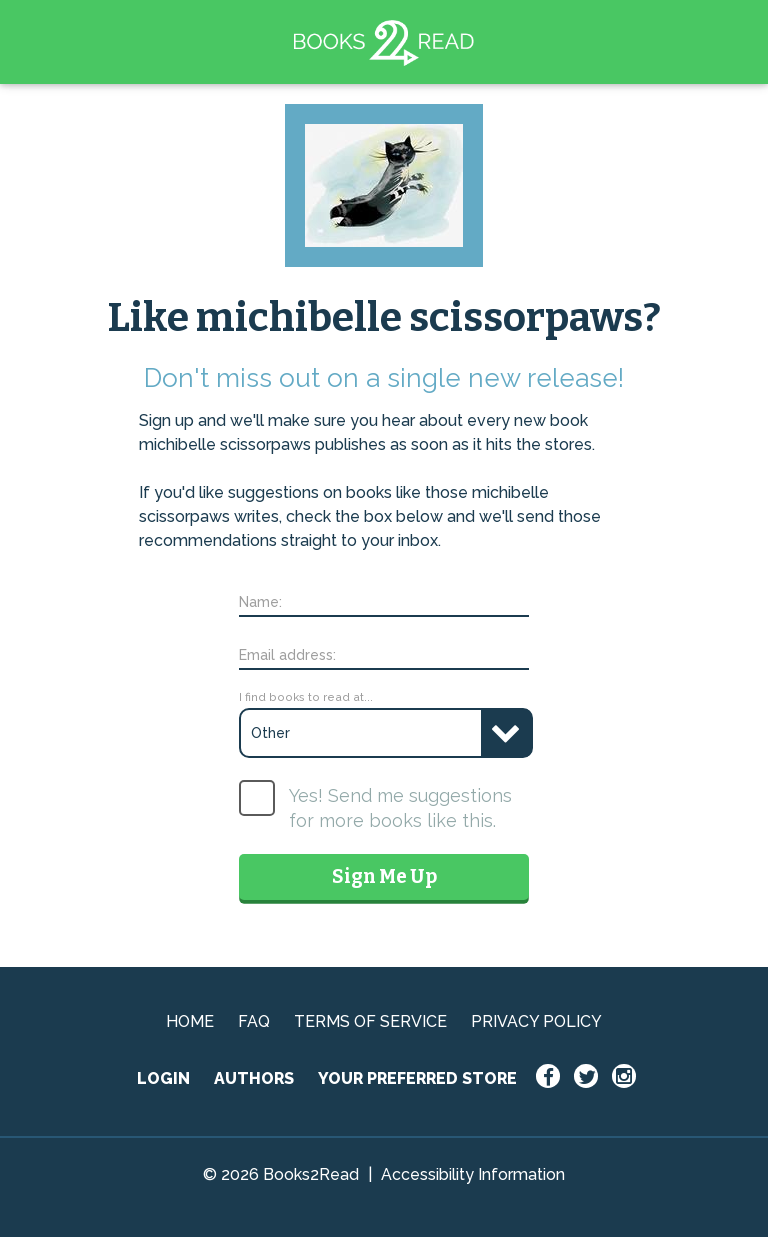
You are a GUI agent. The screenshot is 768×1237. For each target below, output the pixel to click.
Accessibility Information (473, 1174)
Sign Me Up (384, 876)
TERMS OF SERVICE (370, 1021)
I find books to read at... (306, 697)
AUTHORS (254, 1078)
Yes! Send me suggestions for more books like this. (400, 808)
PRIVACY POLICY (536, 1021)
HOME (190, 1021)
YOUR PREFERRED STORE (417, 1078)
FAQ (254, 1021)
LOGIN (163, 1078)
